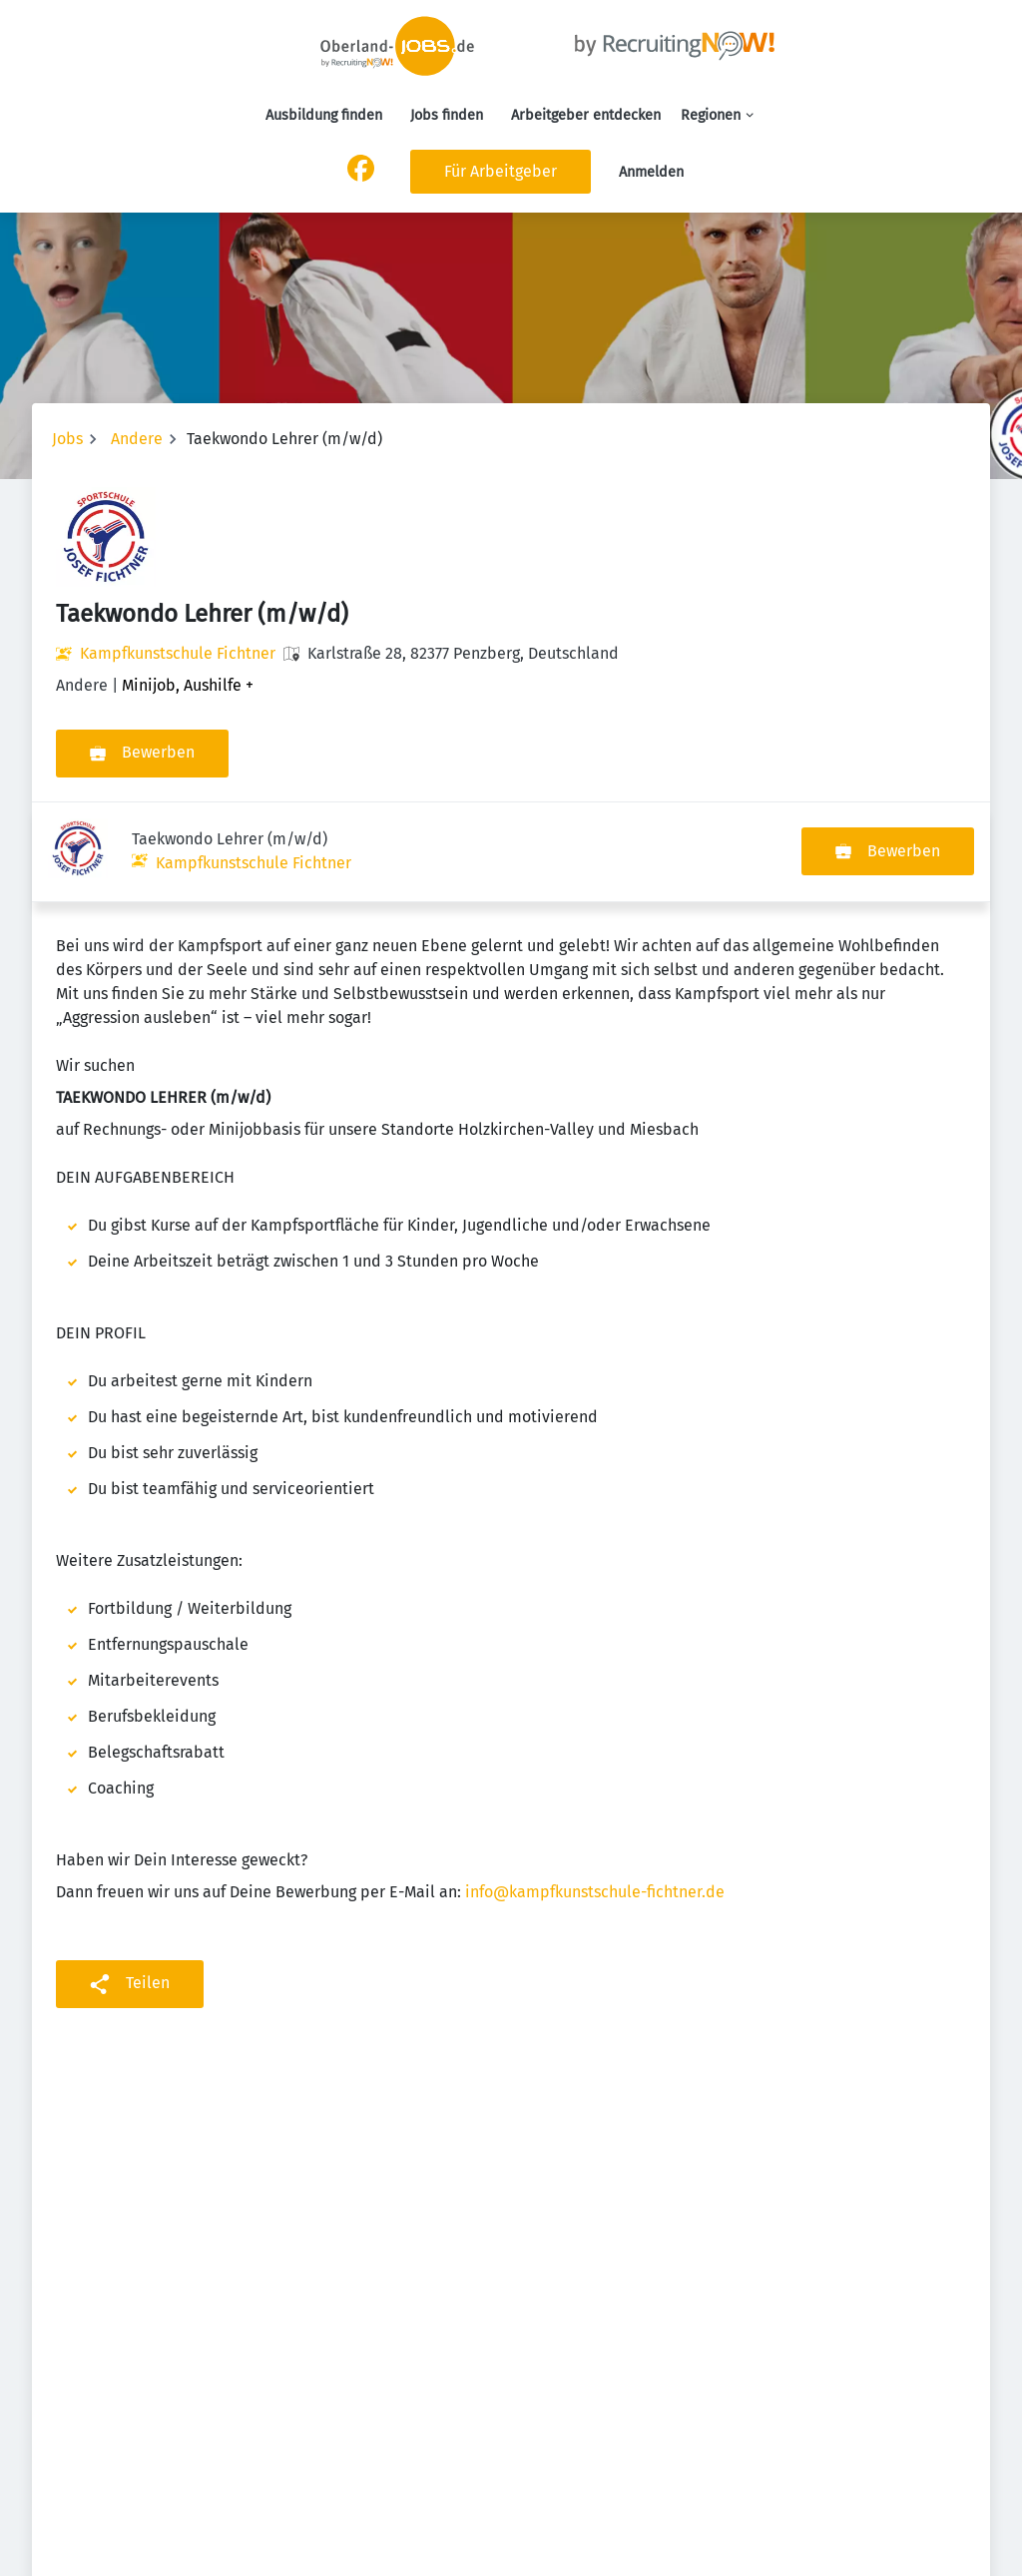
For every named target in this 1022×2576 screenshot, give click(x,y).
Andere (137, 438)
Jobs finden (446, 115)
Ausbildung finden (323, 115)
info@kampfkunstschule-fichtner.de (595, 1792)
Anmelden (651, 172)
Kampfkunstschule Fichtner (177, 653)
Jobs (67, 438)
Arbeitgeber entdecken (586, 115)
